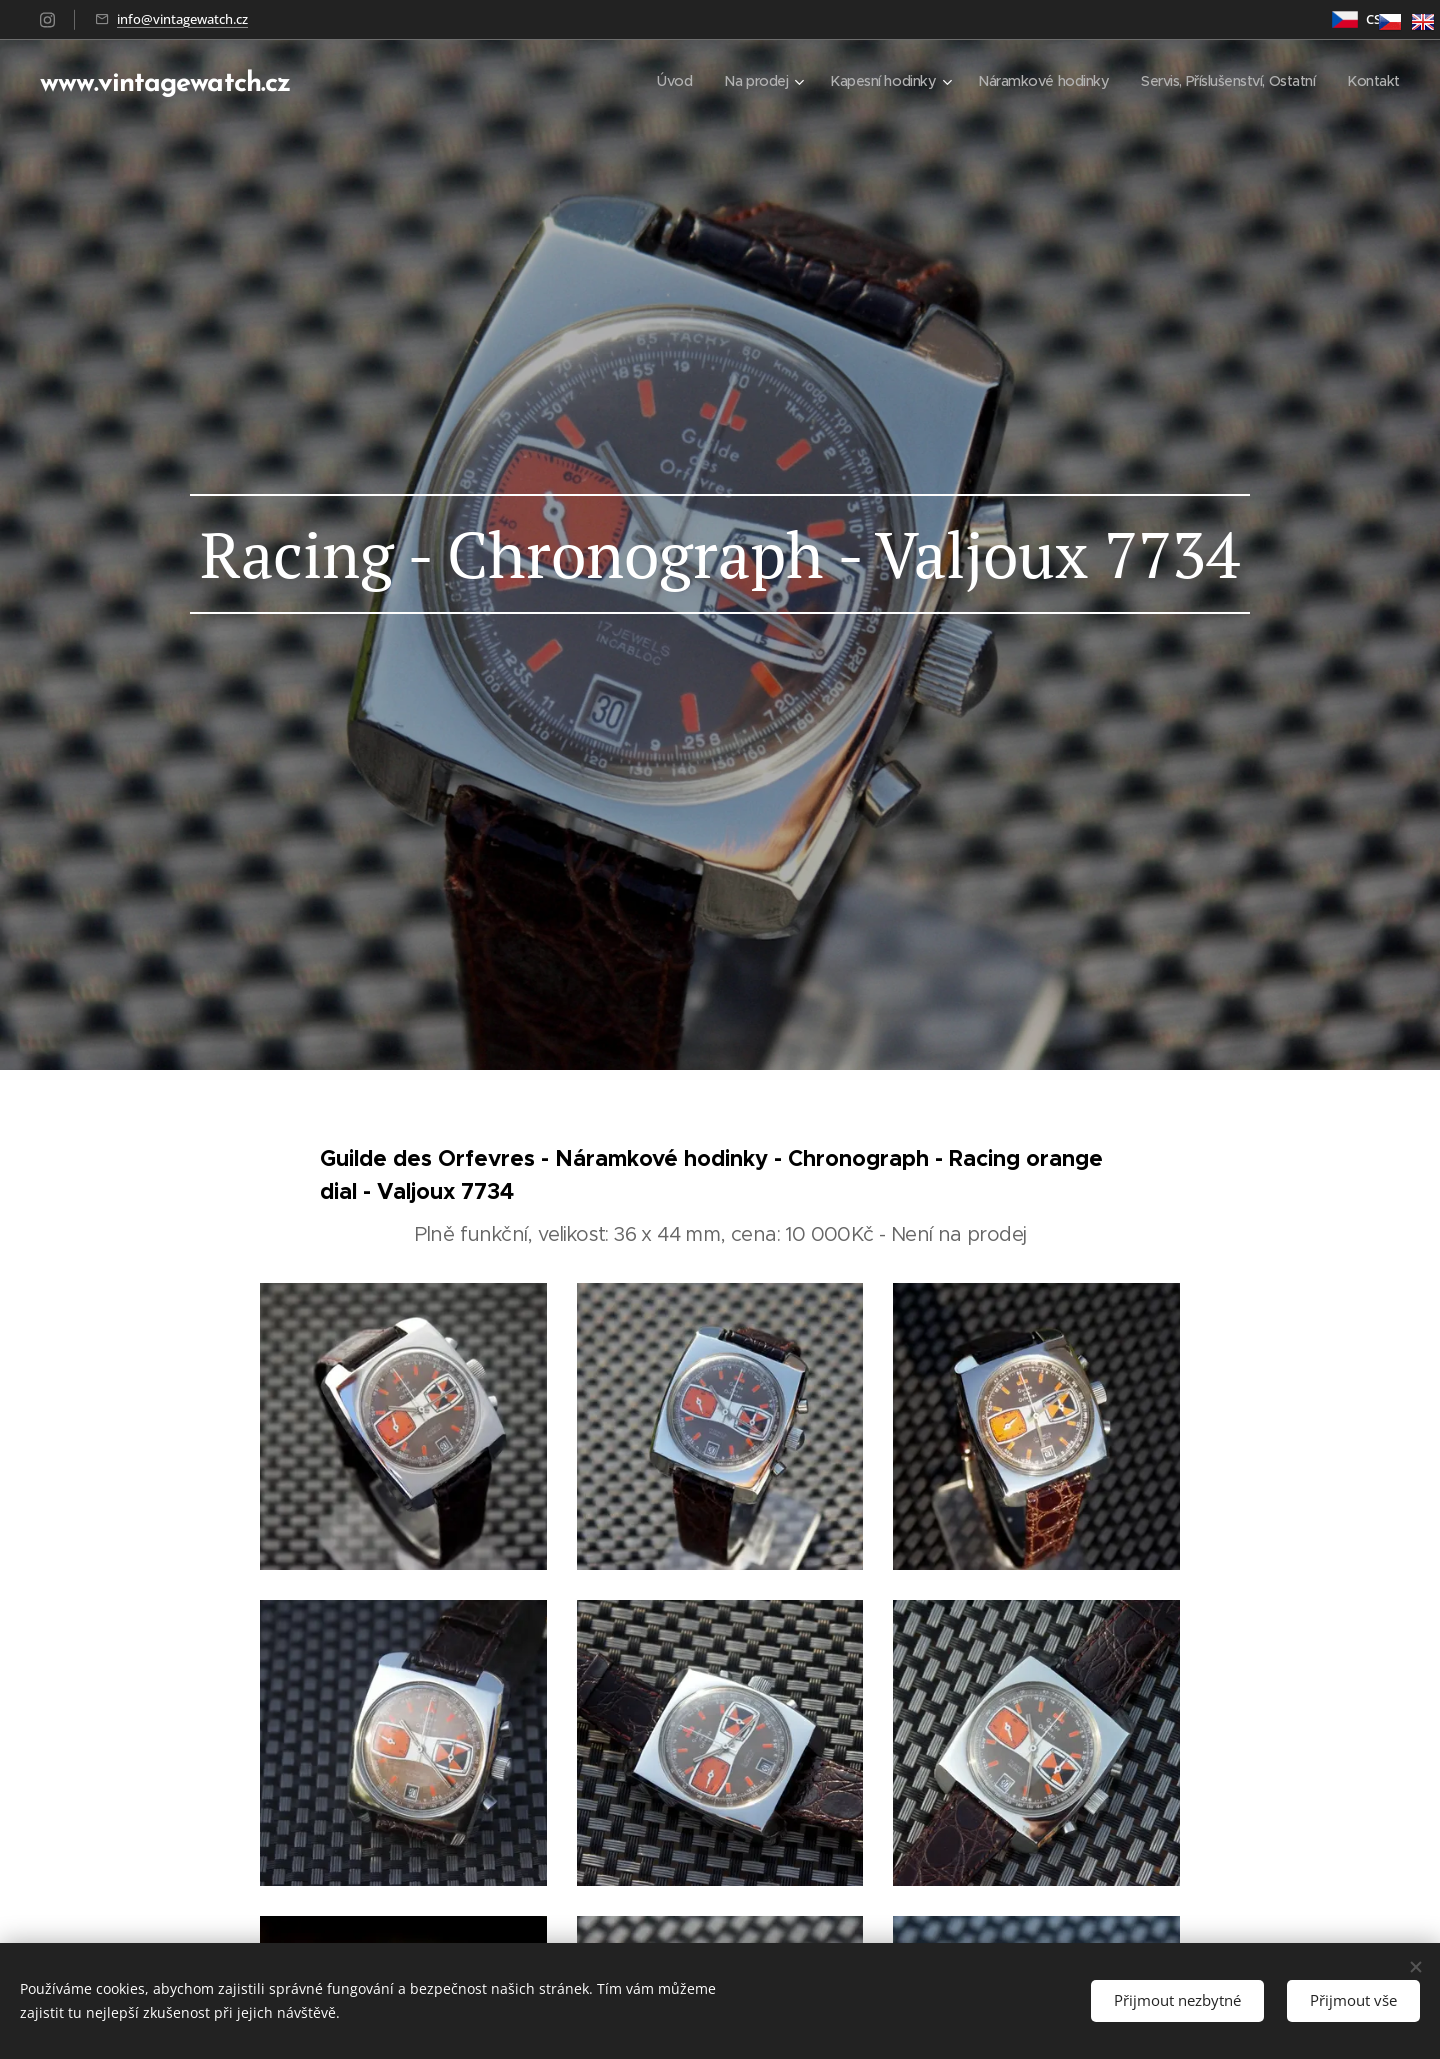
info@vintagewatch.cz (182, 19)
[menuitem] (643, 81)
